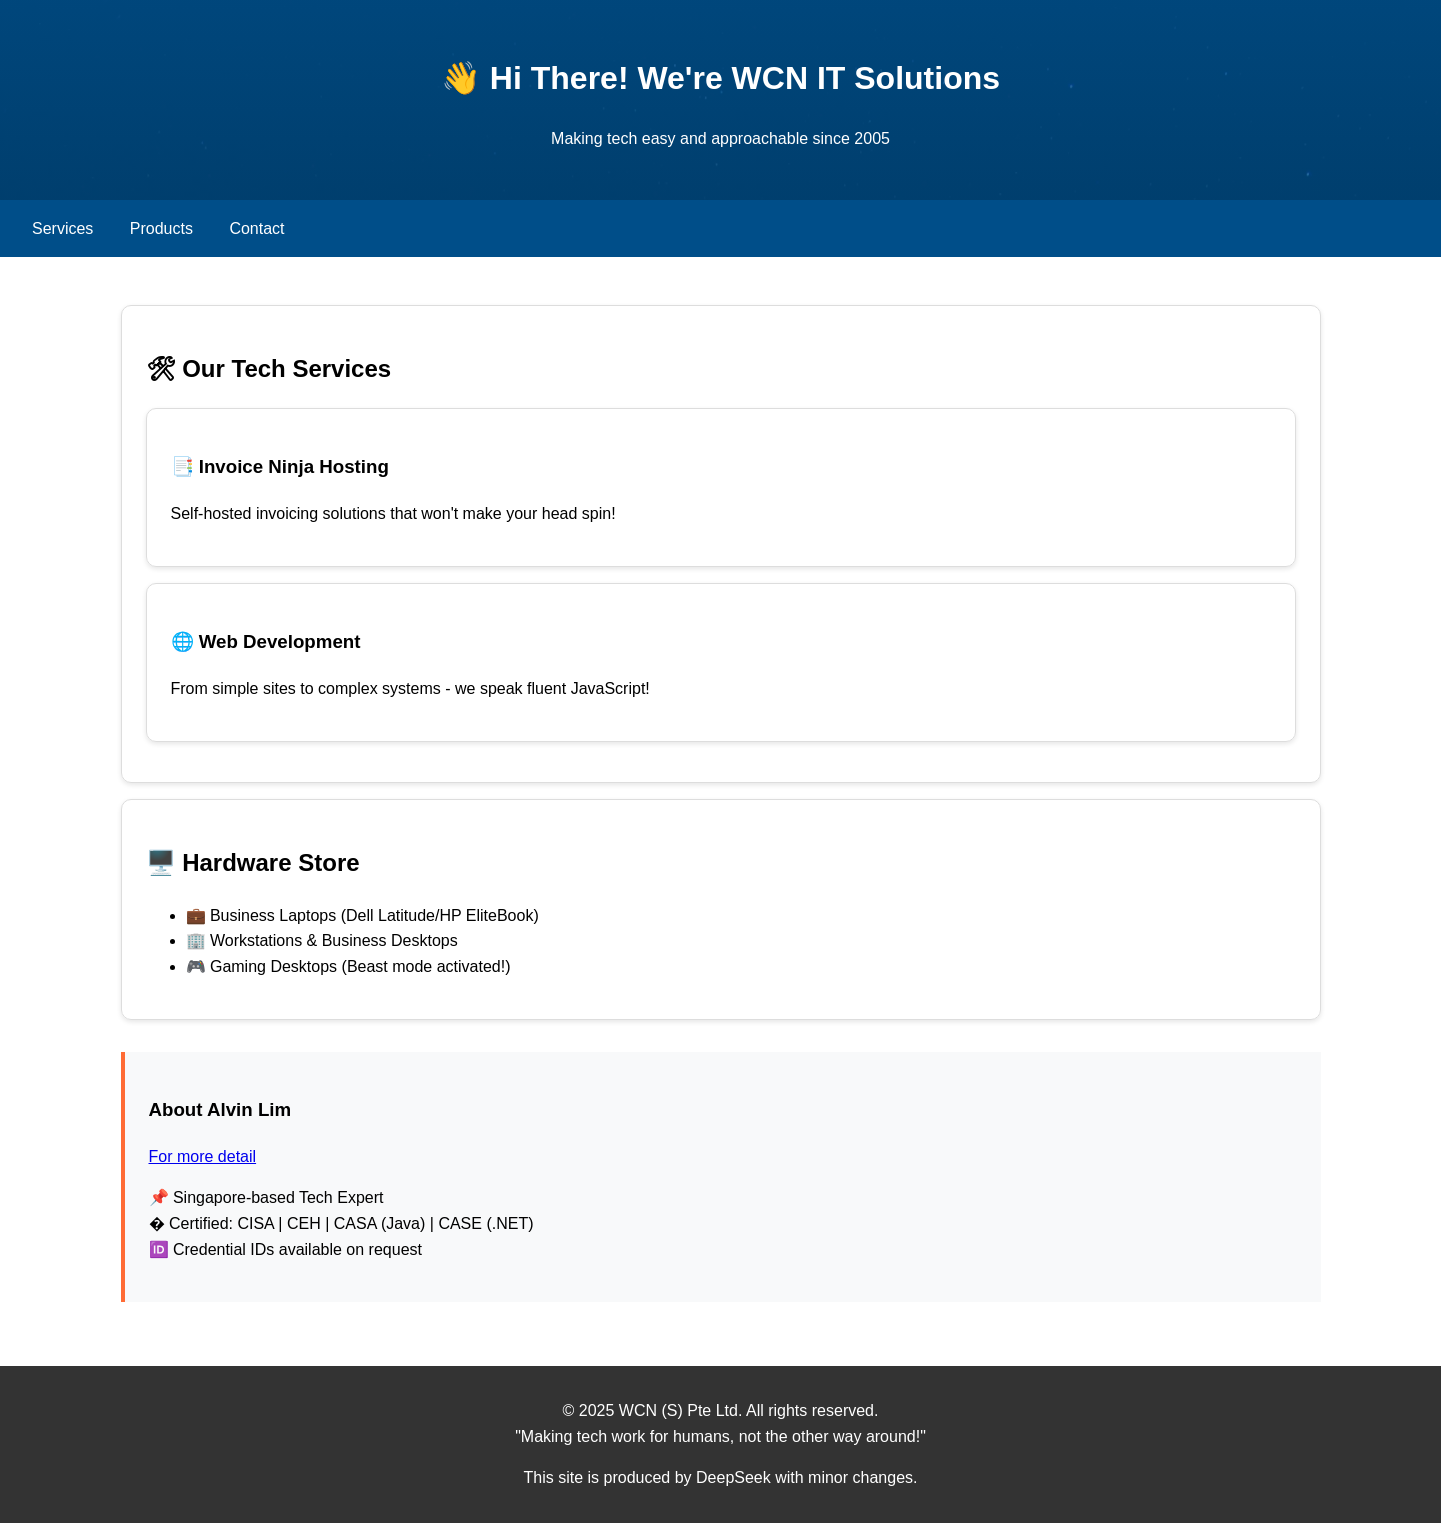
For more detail (203, 1156)
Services (62, 228)
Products (161, 228)
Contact (256, 228)
